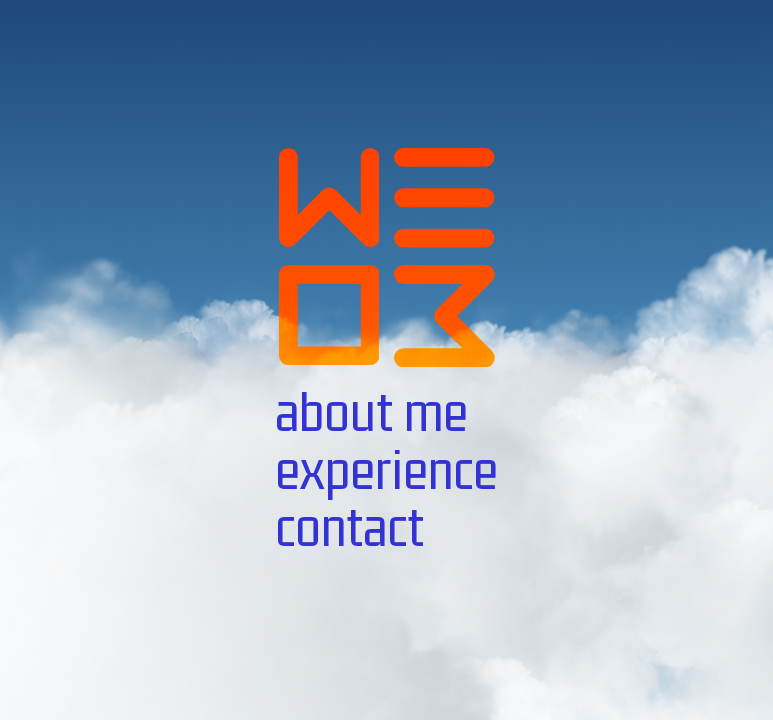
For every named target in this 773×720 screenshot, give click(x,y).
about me (371, 412)
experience (386, 470)
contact (349, 527)
